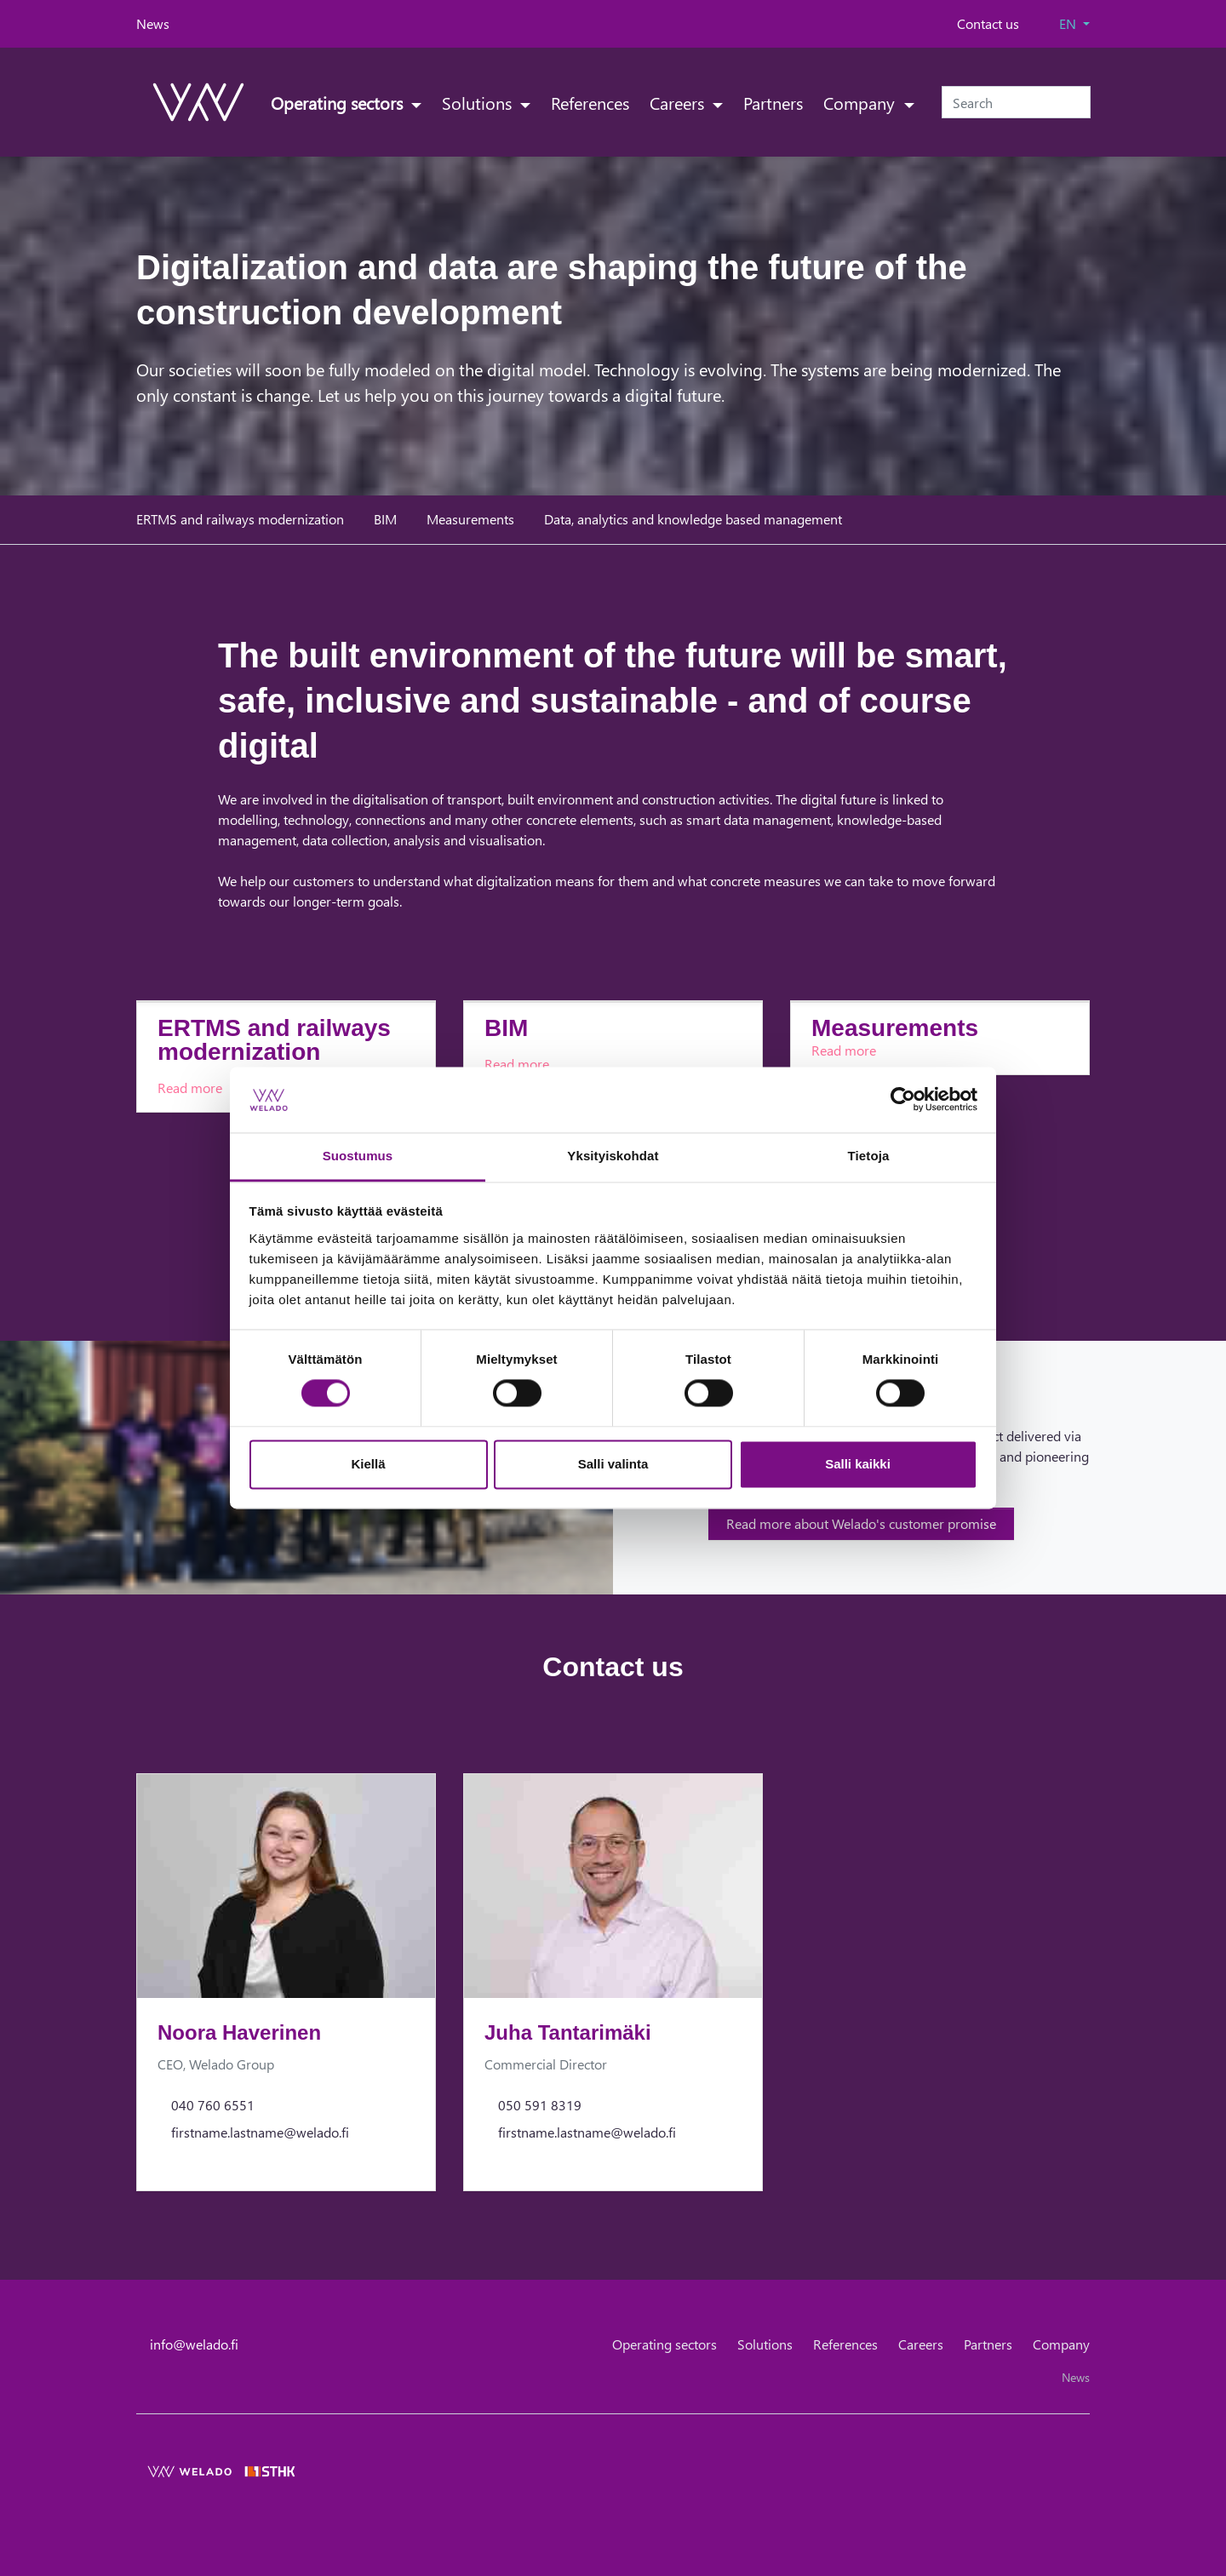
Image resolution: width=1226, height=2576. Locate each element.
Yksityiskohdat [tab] (612, 1155)
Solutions (479, 102)
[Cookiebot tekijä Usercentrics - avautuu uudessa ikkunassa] (902, 1100)
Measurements (470, 519)
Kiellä (368, 1464)
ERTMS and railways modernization (240, 519)
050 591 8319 (539, 2105)
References (590, 102)
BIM (385, 519)
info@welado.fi (194, 2344)
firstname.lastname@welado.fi (260, 2132)
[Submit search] (1079, 102)
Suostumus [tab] (358, 1155)
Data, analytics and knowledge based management (693, 519)
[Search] (1016, 102)
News (152, 23)
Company (861, 102)
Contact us (988, 23)
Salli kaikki (858, 1464)
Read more (190, 1087)
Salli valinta (613, 1464)
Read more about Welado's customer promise (861, 1523)
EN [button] (1069, 23)
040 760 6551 (213, 2105)
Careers (679, 102)
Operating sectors (339, 102)
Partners (773, 102)
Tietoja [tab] (869, 1155)
